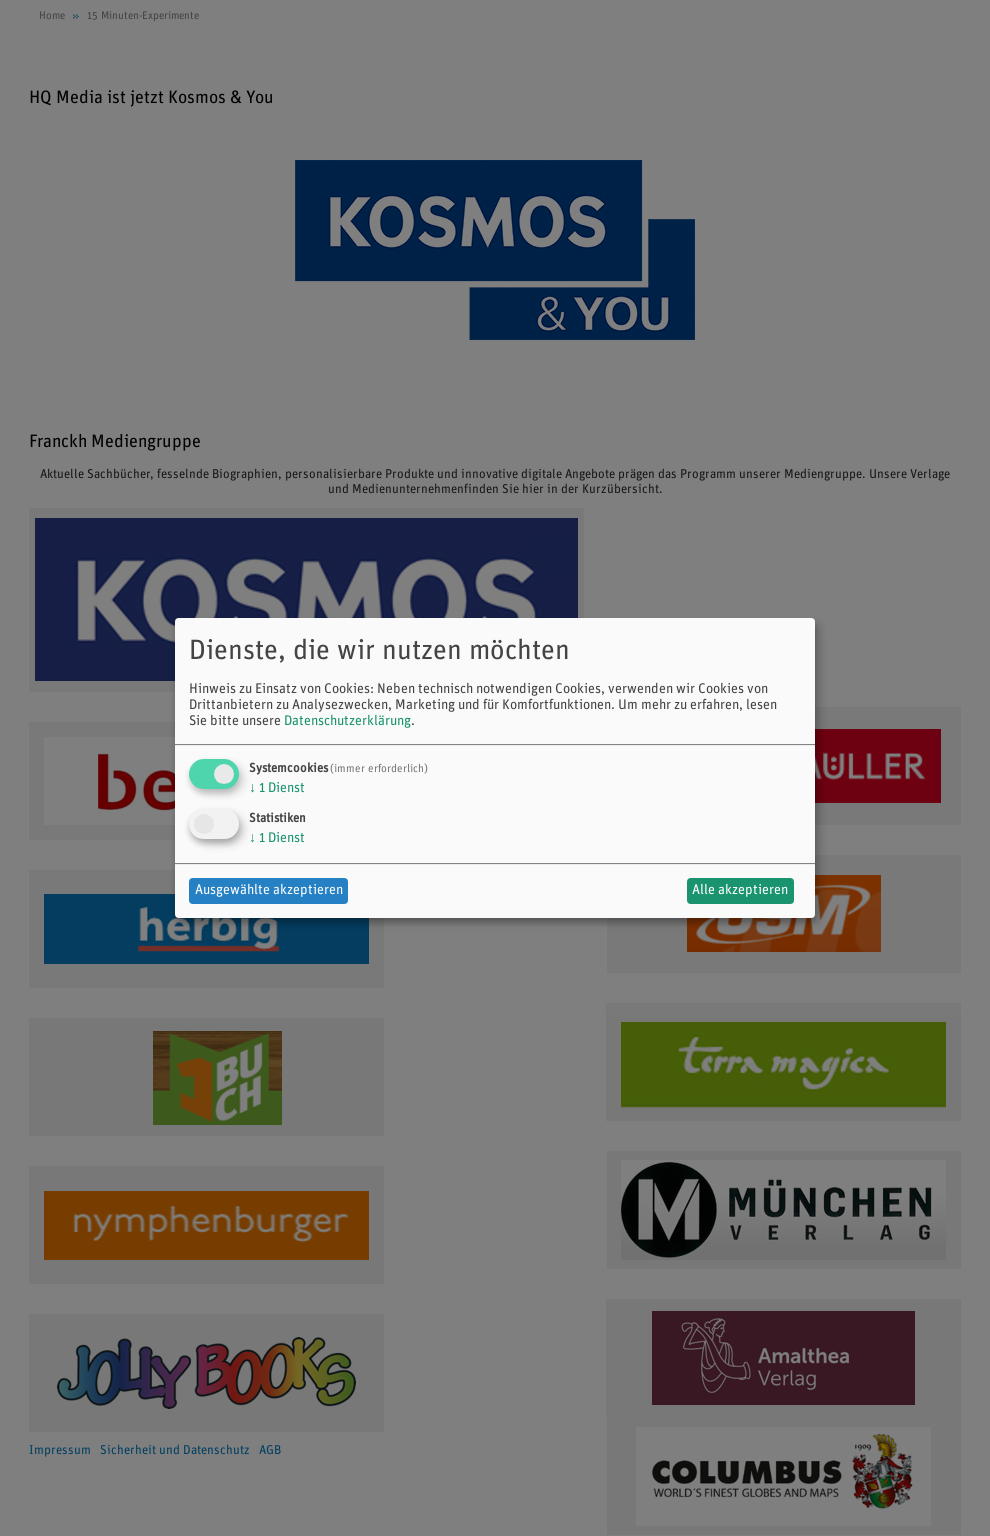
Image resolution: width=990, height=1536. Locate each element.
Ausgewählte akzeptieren (269, 890)
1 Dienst (277, 788)
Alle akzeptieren (740, 890)
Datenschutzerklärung (347, 721)
